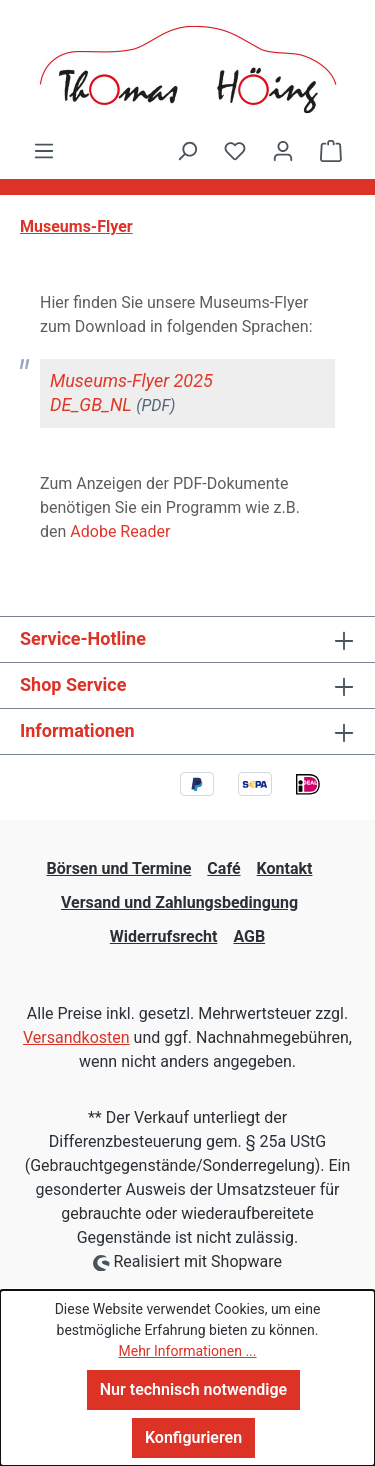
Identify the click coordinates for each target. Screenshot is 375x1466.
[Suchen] (187, 151)
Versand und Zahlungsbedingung (179, 902)
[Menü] (44, 151)
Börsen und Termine (119, 868)
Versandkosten (76, 1037)
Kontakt (285, 868)
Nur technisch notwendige (193, 1389)
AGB (249, 936)
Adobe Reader (120, 531)
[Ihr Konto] (283, 151)
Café (223, 868)
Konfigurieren (193, 1437)
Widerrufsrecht (164, 936)
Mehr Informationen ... (187, 1351)
